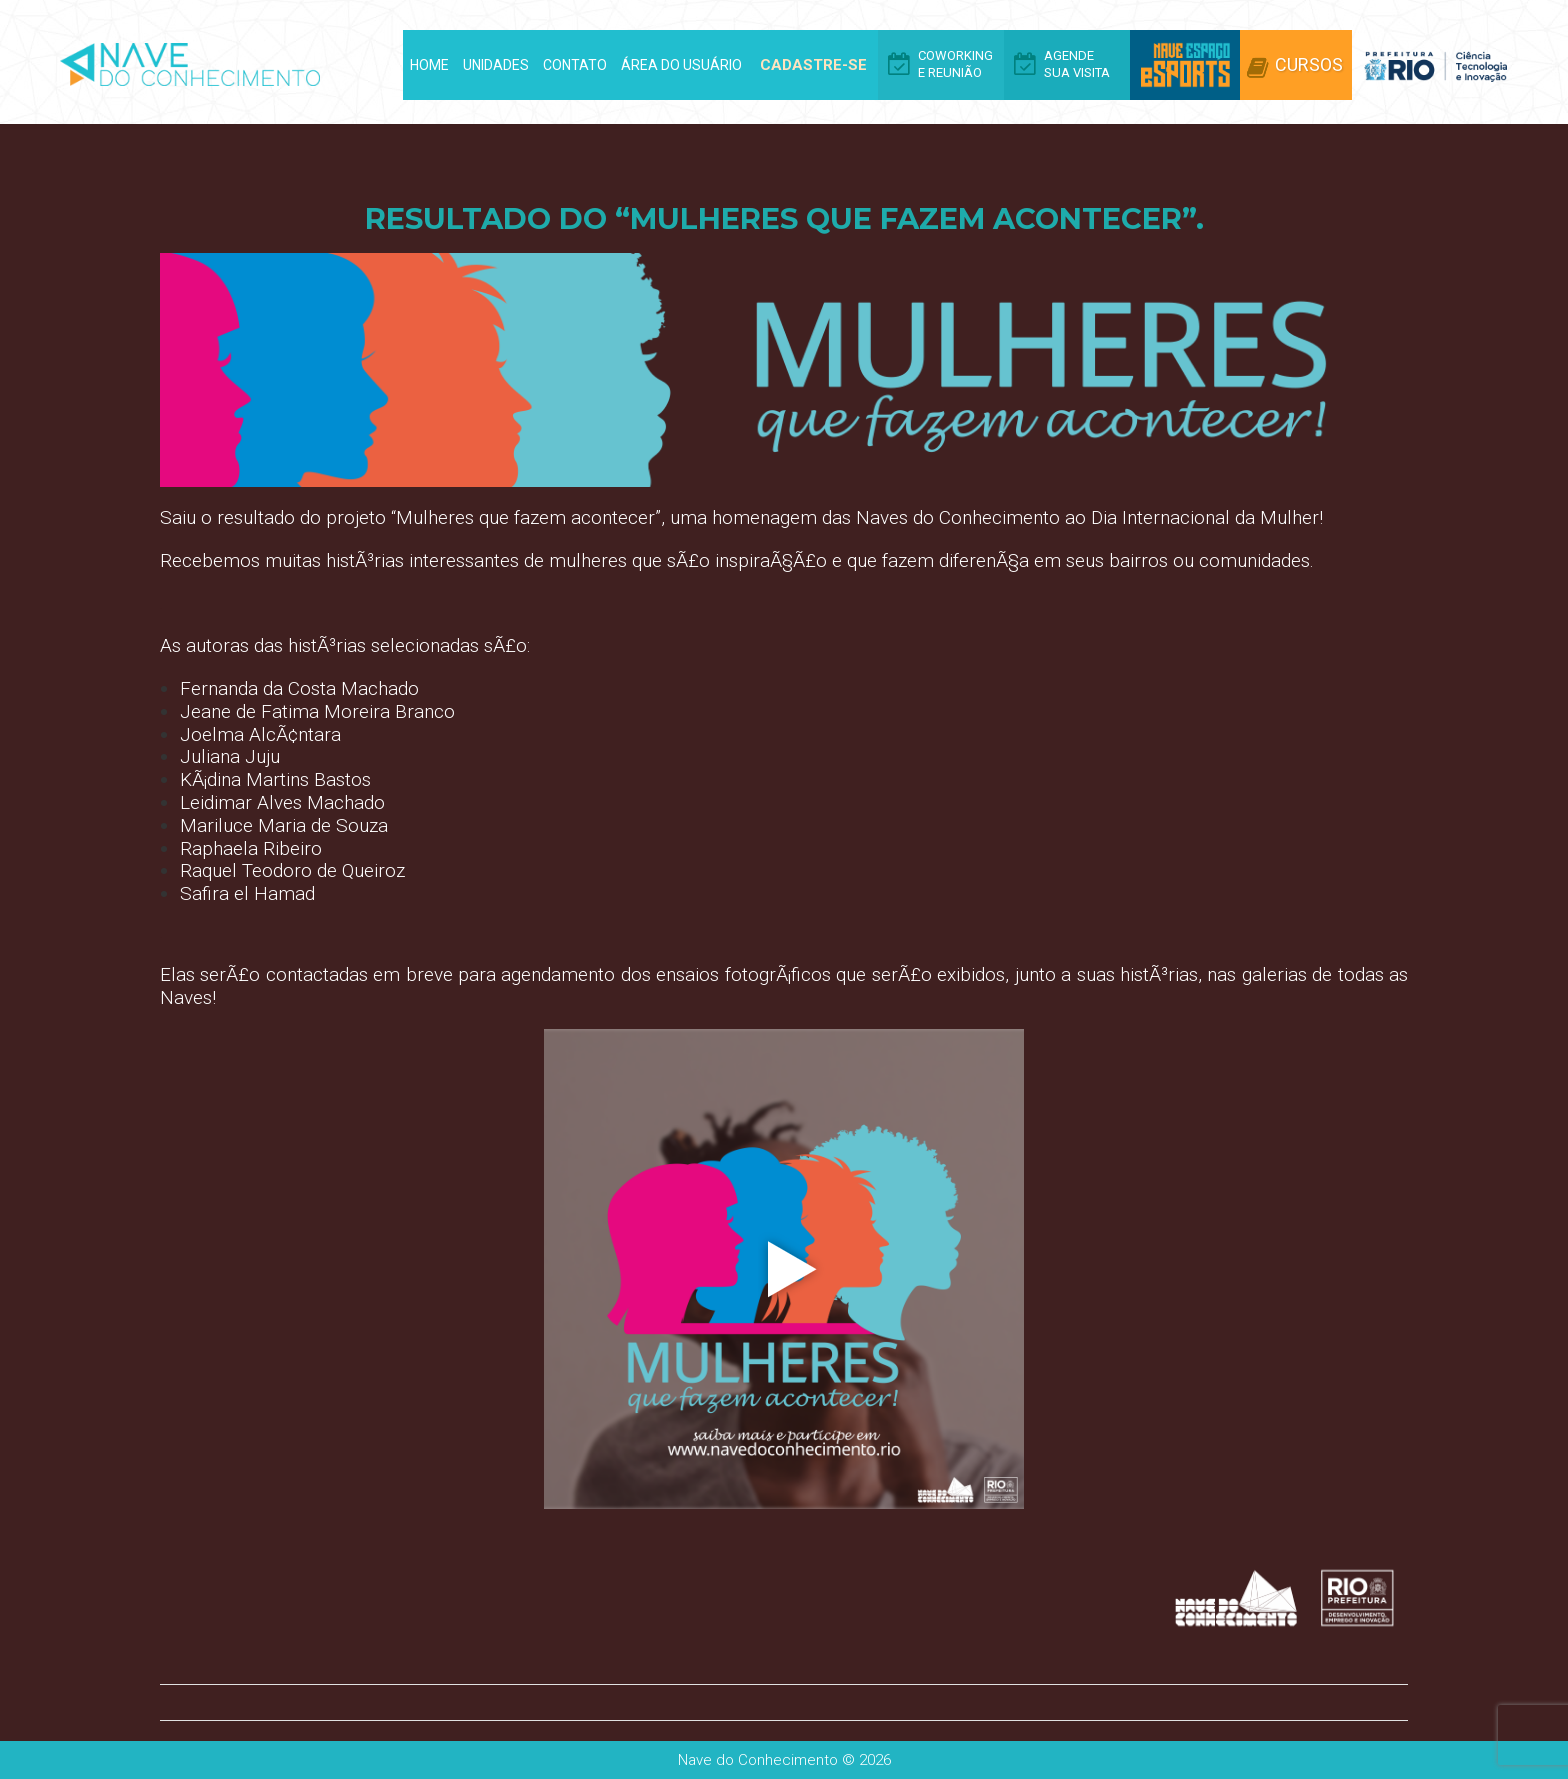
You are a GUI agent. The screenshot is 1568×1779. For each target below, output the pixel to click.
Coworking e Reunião (955, 64)
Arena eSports (1185, 65)
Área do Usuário (681, 65)
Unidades (496, 65)
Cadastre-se (813, 65)
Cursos (1309, 64)
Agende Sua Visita (1077, 64)
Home (429, 65)
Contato (575, 65)
